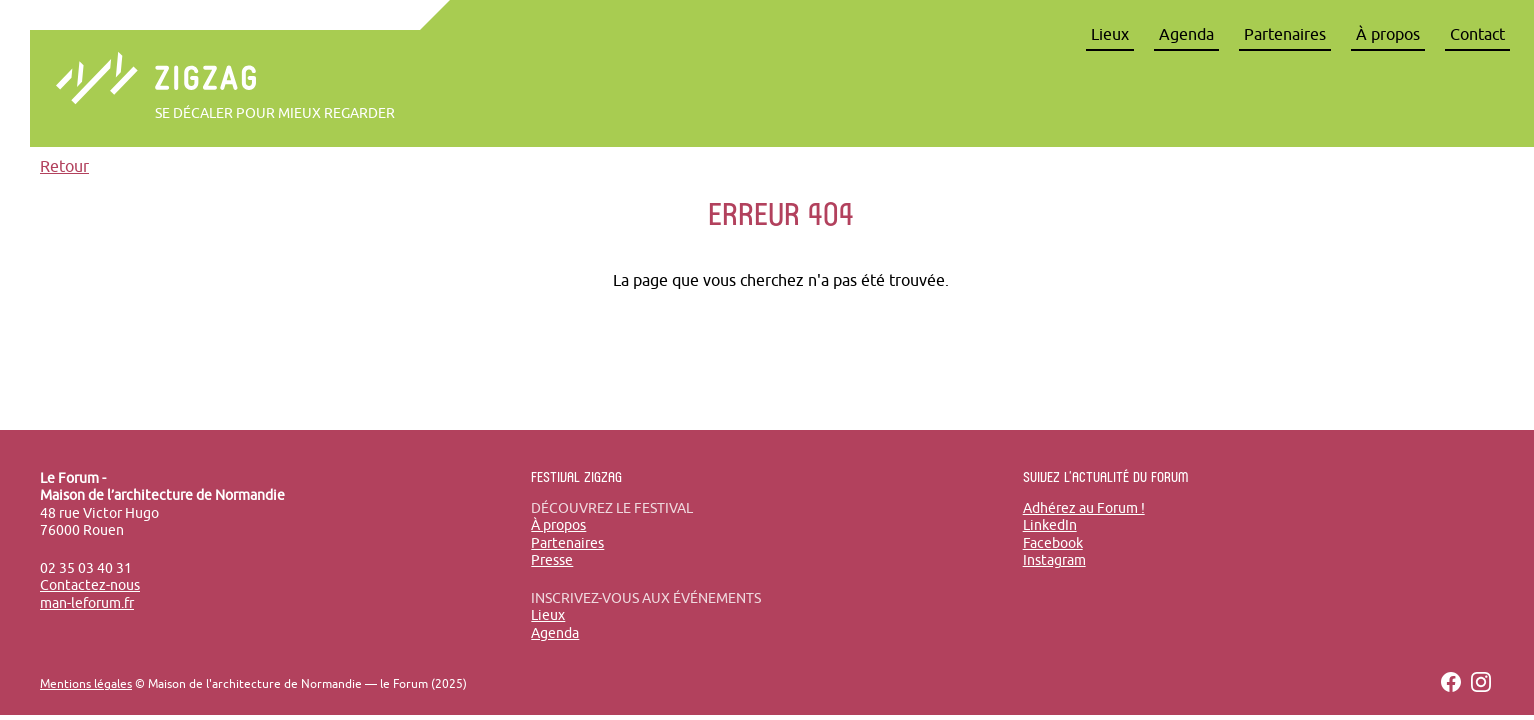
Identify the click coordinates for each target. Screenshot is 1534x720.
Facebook (1053, 543)
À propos (1388, 34)
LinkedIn (1050, 525)
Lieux (1110, 34)
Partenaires (1285, 34)
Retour (64, 166)
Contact (1477, 34)
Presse (552, 560)
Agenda (1186, 34)
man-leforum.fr (87, 603)
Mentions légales (86, 683)
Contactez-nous (90, 585)
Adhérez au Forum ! (1084, 508)
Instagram (1054, 560)
